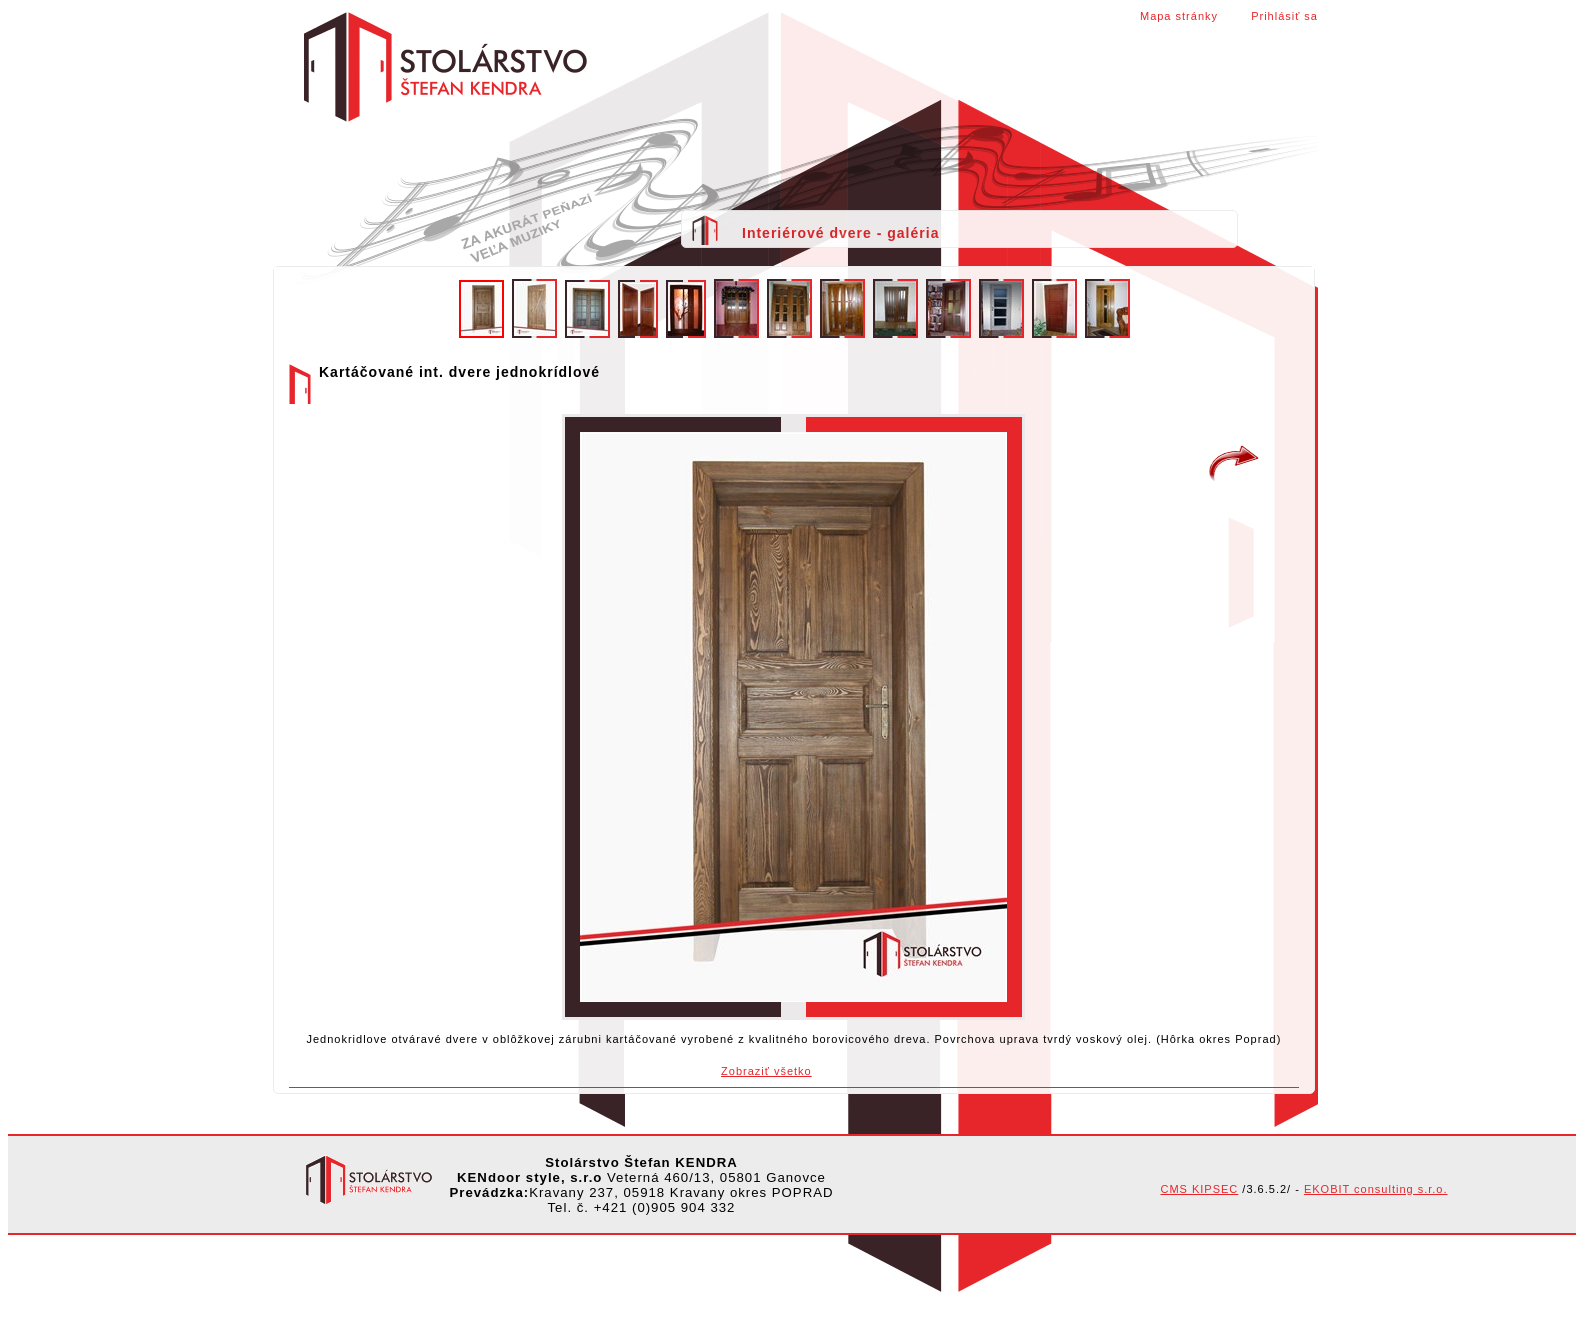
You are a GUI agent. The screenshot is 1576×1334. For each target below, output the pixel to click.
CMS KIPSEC (1199, 1189)
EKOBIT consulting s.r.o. (1376, 1189)
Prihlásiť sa (1284, 16)
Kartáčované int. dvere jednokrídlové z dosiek (1234, 464)
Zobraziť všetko (766, 1071)
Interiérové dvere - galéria (840, 233)
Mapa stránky (1179, 16)
